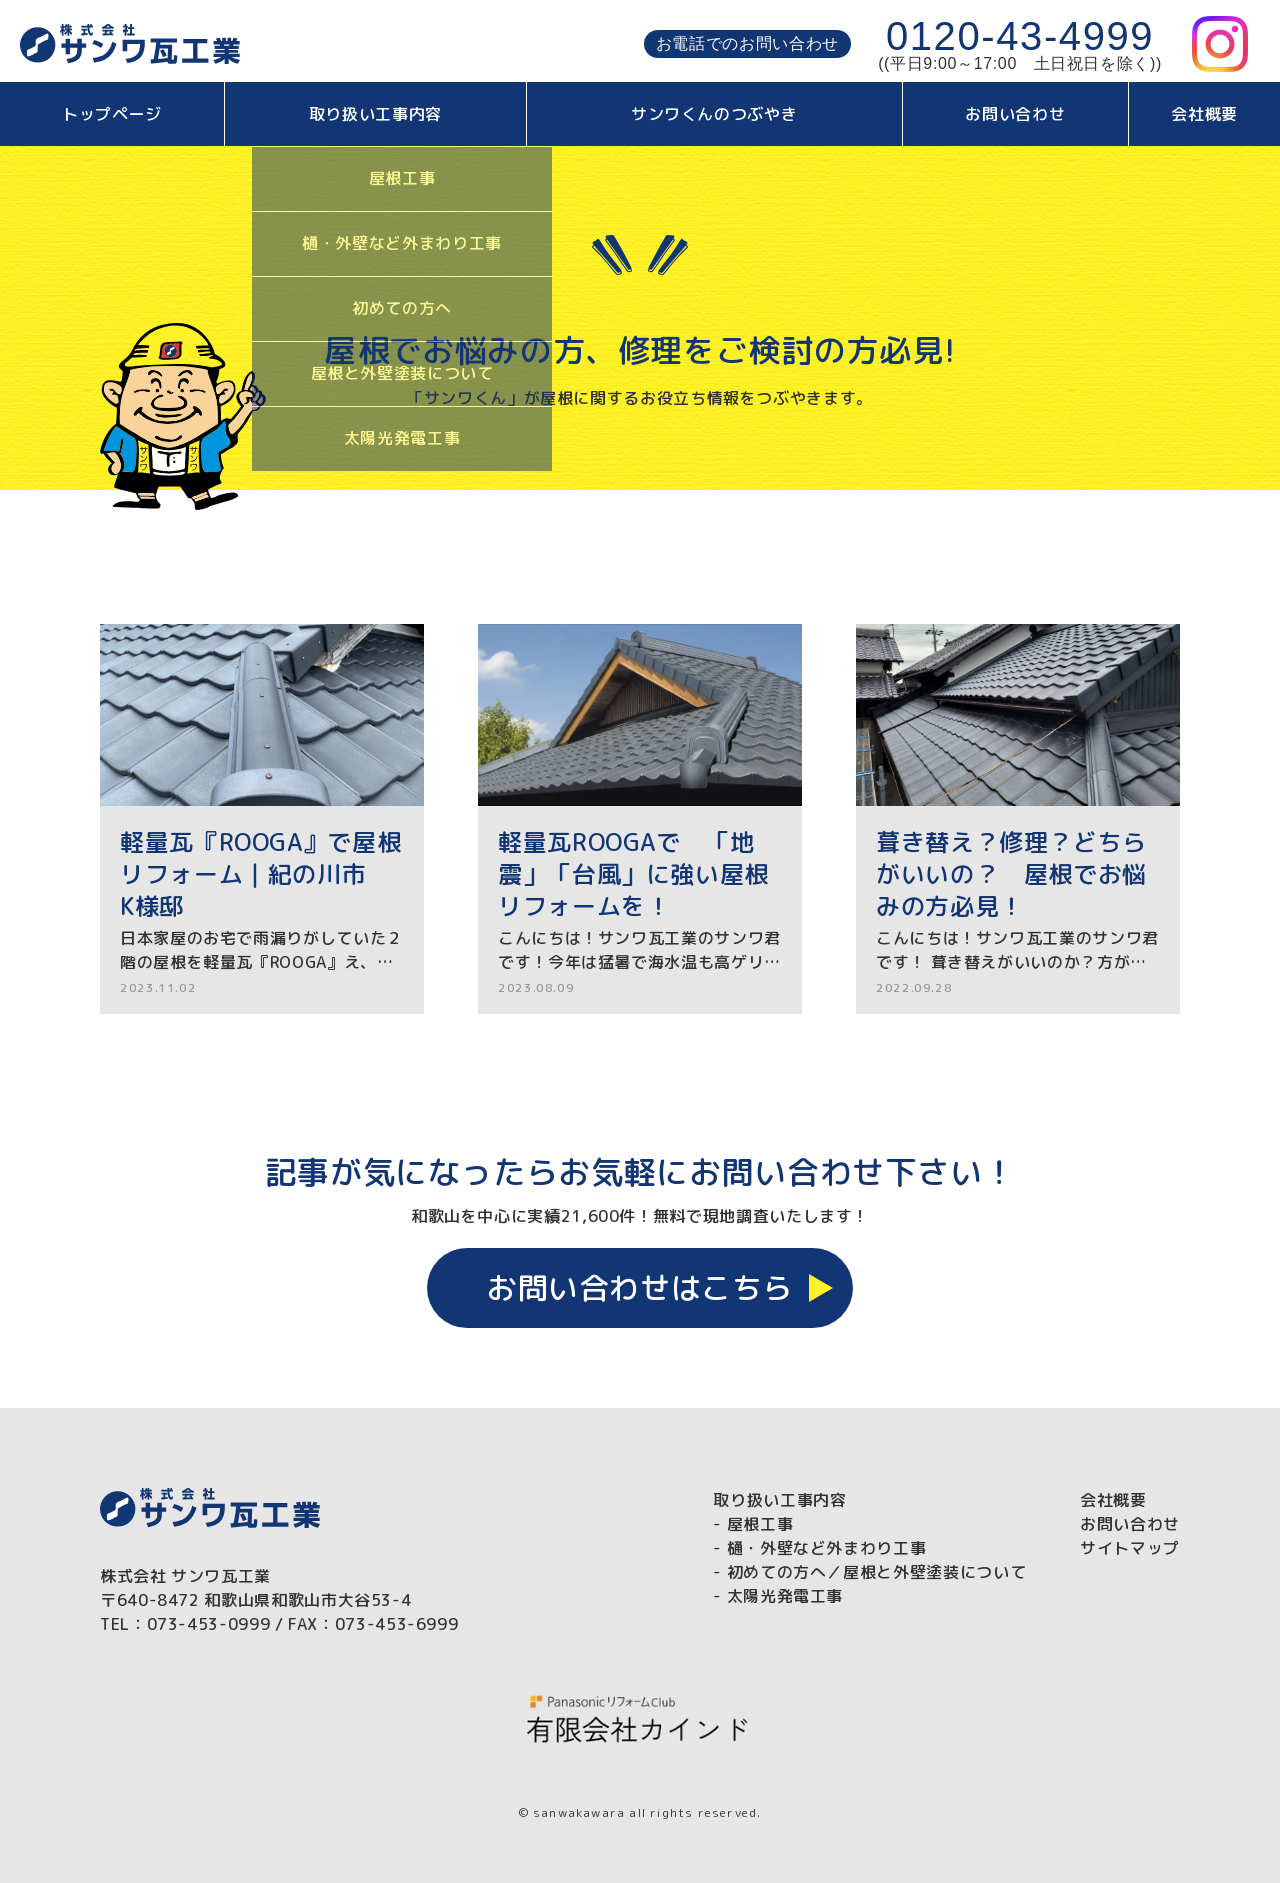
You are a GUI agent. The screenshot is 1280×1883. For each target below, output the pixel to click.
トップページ (112, 114)
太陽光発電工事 (785, 1596)
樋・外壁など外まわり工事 (827, 1548)
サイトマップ (1130, 1548)
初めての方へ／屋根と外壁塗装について (877, 1572)
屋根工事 (760, 1524)
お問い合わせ (1015, 114)
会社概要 (1204, 114)
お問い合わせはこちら (640, 1288)
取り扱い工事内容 (375, 114)
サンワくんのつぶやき (714, 114)
